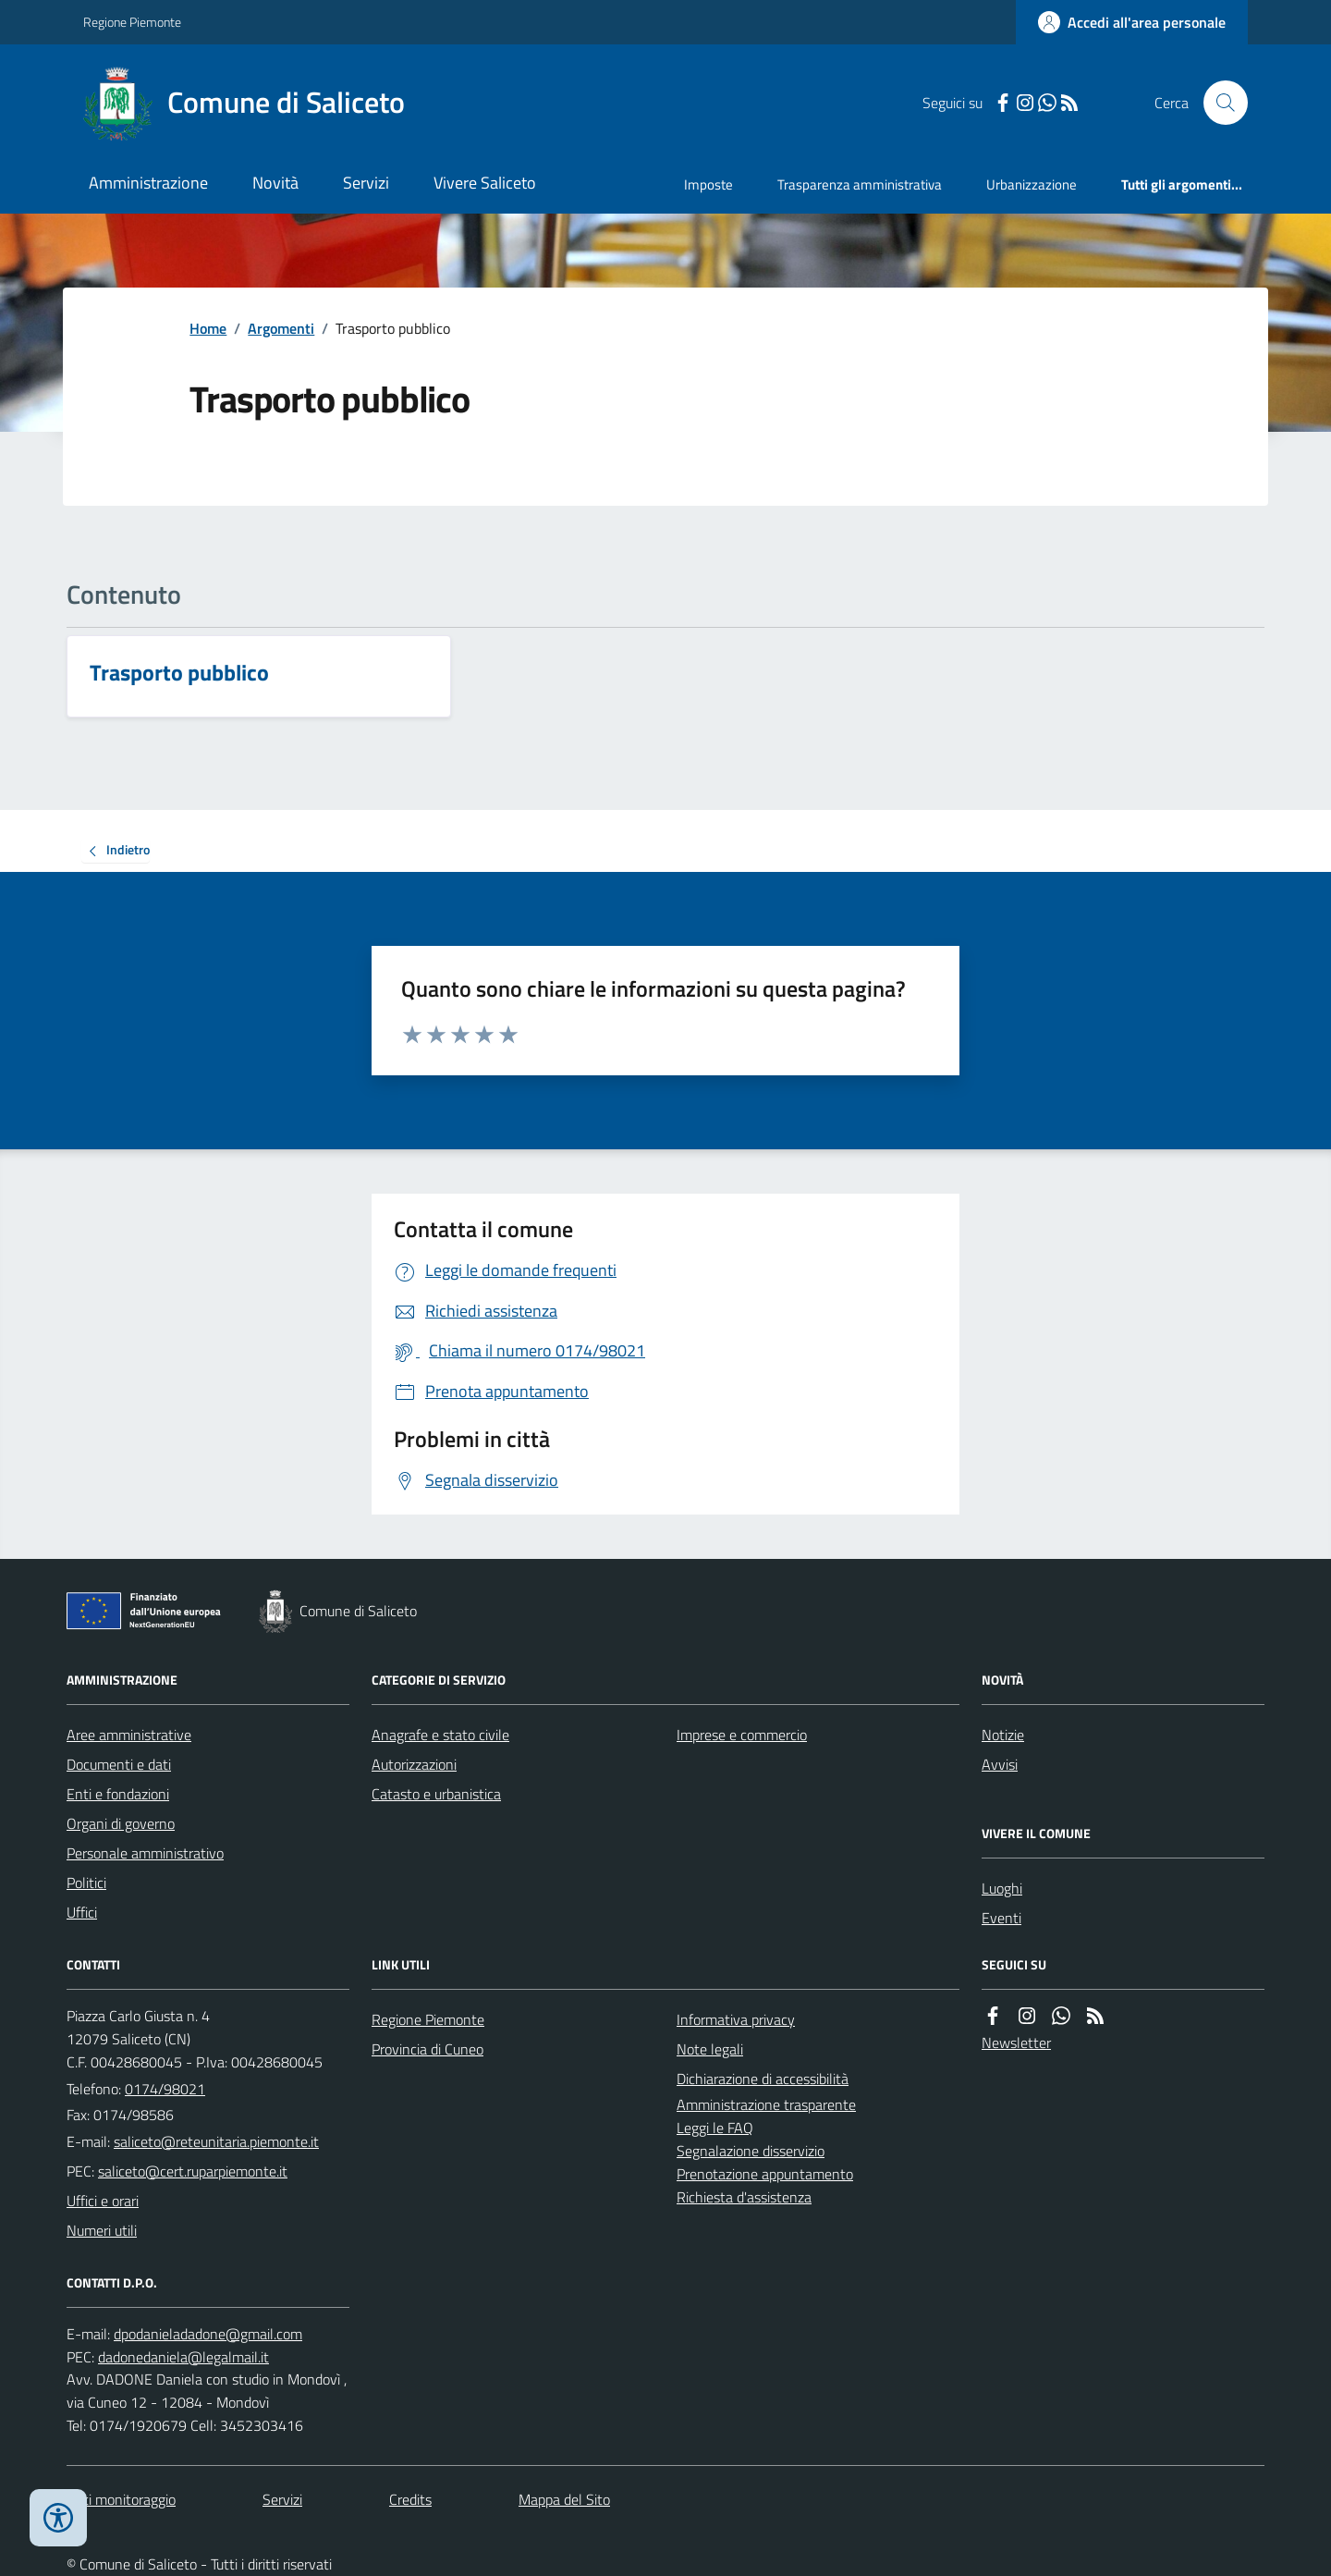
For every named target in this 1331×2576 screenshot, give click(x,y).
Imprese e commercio (742, 1734)
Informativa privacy (736, 2019)
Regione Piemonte (132, 21)
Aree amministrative (129, 1734)
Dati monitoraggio (121, 2499)
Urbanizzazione (1031, 184)
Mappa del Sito (564, 2499)
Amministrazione (148, 182)
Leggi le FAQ (715, 2127)
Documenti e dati (119, 1764)
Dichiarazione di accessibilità (763, 2078)
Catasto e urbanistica (436, 1794)
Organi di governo (121, 1823)
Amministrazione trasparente (766, 2104)
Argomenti (281, 328)
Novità (275, 182)
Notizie (1003, 1734)
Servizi (366, 182)
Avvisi (1000, 1764)
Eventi (1001, 1918)
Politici (86, 1882)
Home (207, 328)
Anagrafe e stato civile (440, 1734)
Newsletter (1016, 2042)
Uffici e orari (103, 2201)
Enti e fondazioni (118, 1794)
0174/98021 (165, 2089)
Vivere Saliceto (484, 182)
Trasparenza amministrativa (859, 184)
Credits (410, 2499)
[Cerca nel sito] (1218, 102)
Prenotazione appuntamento (765, 2174)
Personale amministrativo (145, 1853)
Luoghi (1002, 1888)
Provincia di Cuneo (427, 2049)
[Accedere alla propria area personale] (1132, 22)
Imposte (708, 184)
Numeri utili (102, 2230)
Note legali (710, 2049)
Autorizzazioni (414, 1764)
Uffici (82, 1912)
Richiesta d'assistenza (744, 2197)
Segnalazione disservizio (750, 2151)
